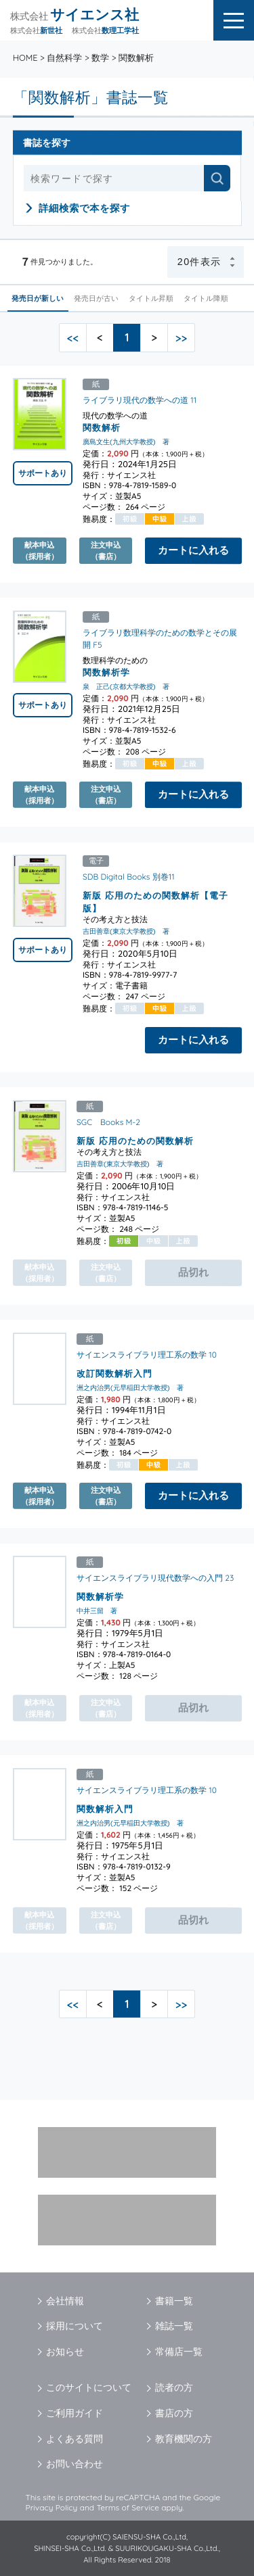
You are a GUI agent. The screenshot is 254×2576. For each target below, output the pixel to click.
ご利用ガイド (74, 2413)
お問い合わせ (74, 2464)
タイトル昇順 (151, 298)
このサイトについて (88, 2387)
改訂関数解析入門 (114, 1373)
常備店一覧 (179, 2351)
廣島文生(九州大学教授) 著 (126, 441)
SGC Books (100, 1122)
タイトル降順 (206, 298)
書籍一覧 (174, 2301)
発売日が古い (97, 298)
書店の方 (174, 2413)
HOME (25, 57)
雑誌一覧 (174, 2326)
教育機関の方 (183, 2439)
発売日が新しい (38, 298)
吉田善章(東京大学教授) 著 (126, 932)
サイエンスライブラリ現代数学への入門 (150, 1578)
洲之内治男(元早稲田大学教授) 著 (130, 1387)
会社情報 (65, 2301)
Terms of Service (127, 2507)
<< (73, 338)
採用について (74, 2326)
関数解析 (102, 427)
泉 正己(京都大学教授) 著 (126, 686)
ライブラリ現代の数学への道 (135, 400)
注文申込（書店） (106, 550)
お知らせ (65, 2351)
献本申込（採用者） (39, 550)
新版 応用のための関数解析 (135, 1140)
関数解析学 (106, 672)
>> (181, 338)
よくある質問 (74, 2439)
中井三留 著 (97, 1610)
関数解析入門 (105, 1808)
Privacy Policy (52, 2507)
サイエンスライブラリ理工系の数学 (142, 1355)
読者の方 (174, 2387)
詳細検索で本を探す (84, 207)
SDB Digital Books (116, 877)
